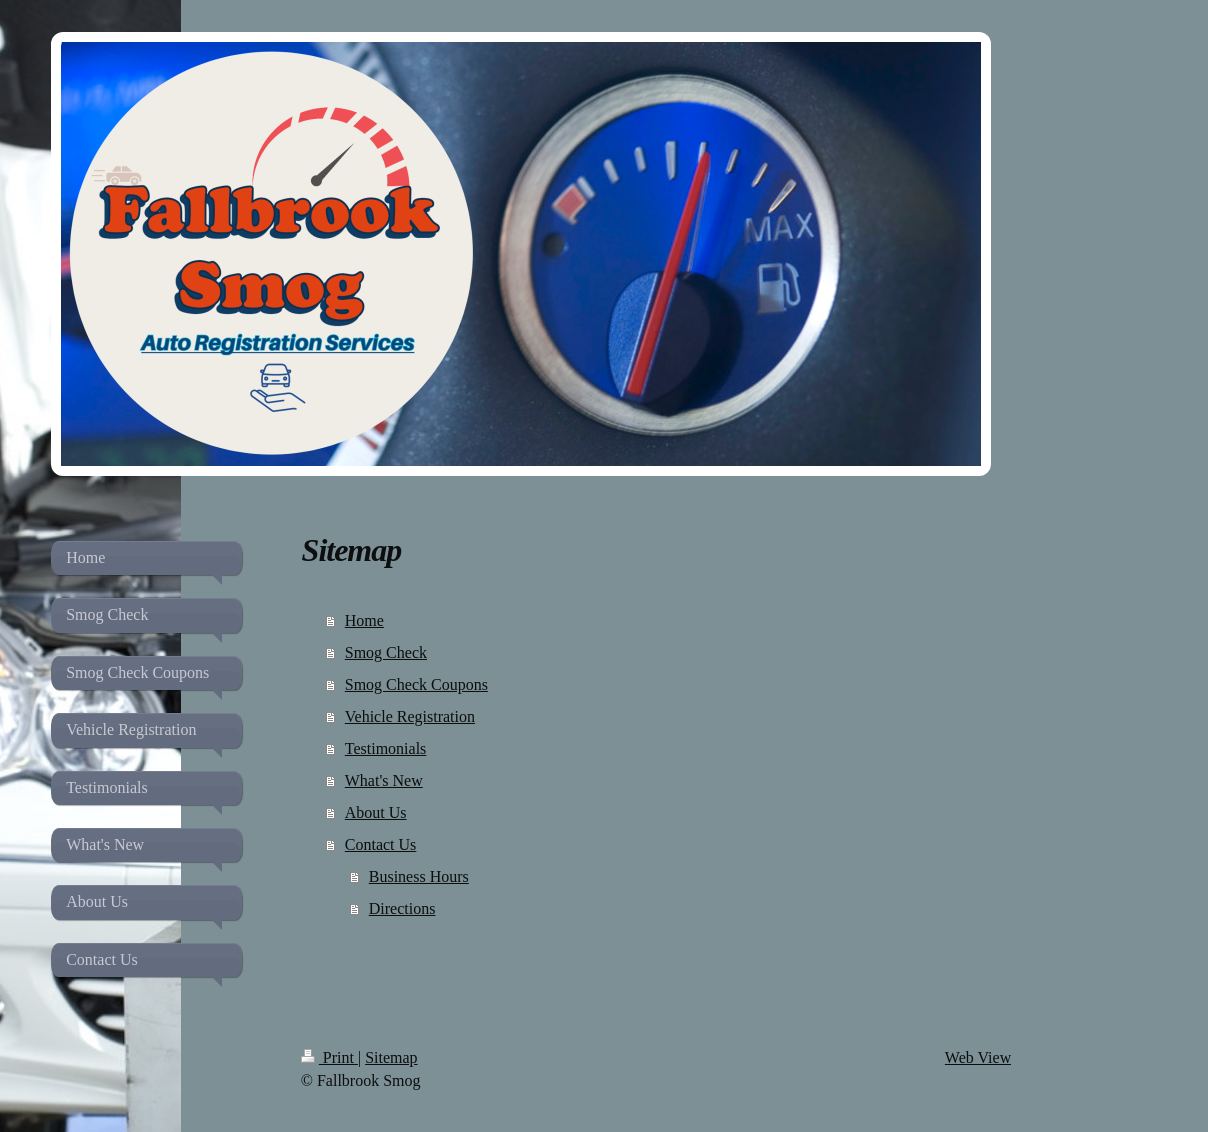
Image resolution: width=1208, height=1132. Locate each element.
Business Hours (419, 876)
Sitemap (391, 1057)
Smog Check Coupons (416, 684)
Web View (978, 1057)
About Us (376, 812)
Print (329, 1057)
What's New (384, 780)
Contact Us (381, 844)
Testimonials (386, 748)
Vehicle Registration (410, 716)
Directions (402, 908)
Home (364, 620)
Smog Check (386, 652)
